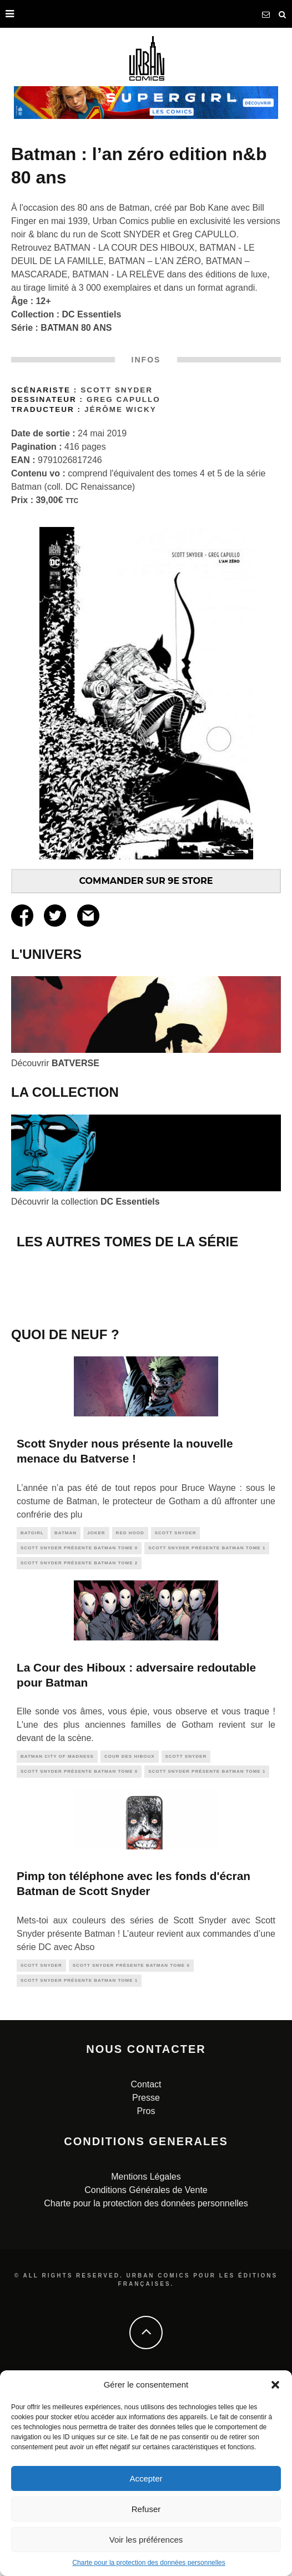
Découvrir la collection (85, 1201)
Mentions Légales (145, 2364)
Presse (146, 2285)
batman (65, 1720)
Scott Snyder (116, 390)
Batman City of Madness (57, 1944)
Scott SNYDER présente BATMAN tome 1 (206, 1735)
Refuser (146, 2509)
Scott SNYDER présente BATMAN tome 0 (79, 1735)
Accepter (145, 2478)
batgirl (32, 1720)
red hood (130, 1720)
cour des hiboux (129, 1944)
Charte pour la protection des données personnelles (148, 2563)
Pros (146, 2299)
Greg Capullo (123, 399)
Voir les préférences (146, 2539)
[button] (275, 2384)
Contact (145, 2272)
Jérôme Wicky (120, 409)
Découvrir (55, 1063)
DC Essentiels (92, 314)
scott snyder (176, 1720)
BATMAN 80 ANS (76, 327)
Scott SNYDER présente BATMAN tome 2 (79, 1750)
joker (96, 1720)
